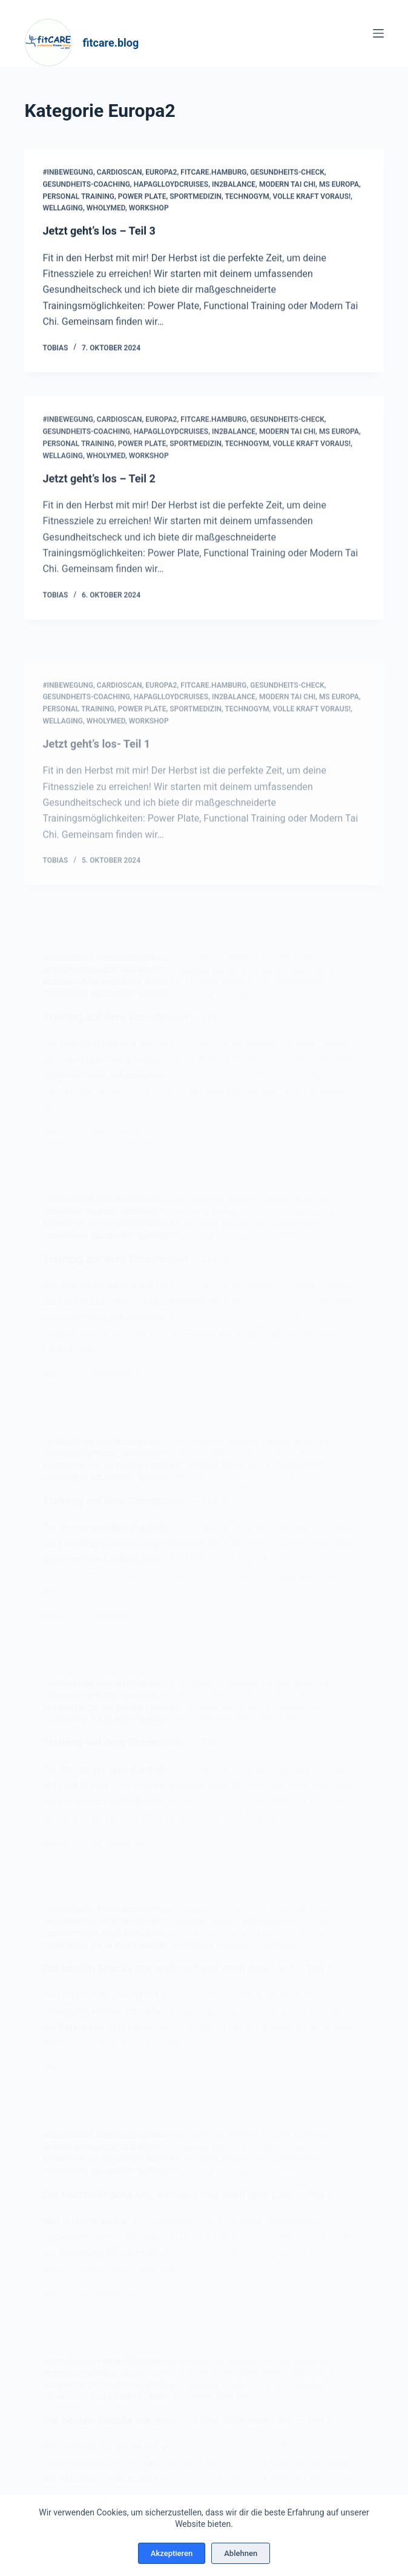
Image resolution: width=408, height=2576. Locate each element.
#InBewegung (67, 173)
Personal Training (78, 197)
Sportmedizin (195, 197)
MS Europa (339, 185)
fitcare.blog (110, 42)
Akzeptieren (171, 2553)
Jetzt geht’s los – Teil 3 (98, 231)
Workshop (149, 209)
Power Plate (142, 197)
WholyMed (106, 209)
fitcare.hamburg (213, 173)
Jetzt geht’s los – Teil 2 (98, 497)
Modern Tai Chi (287, 185)
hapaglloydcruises (171, 185)
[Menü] (378, 33)
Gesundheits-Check (287, 173)
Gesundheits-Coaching (86, 185)
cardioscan (119, 173)
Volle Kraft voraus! (312, 197)
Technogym (247, 197)
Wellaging (62, 209)
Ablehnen (240, 2553)
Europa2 (161, 173)
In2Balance (233, 185)
